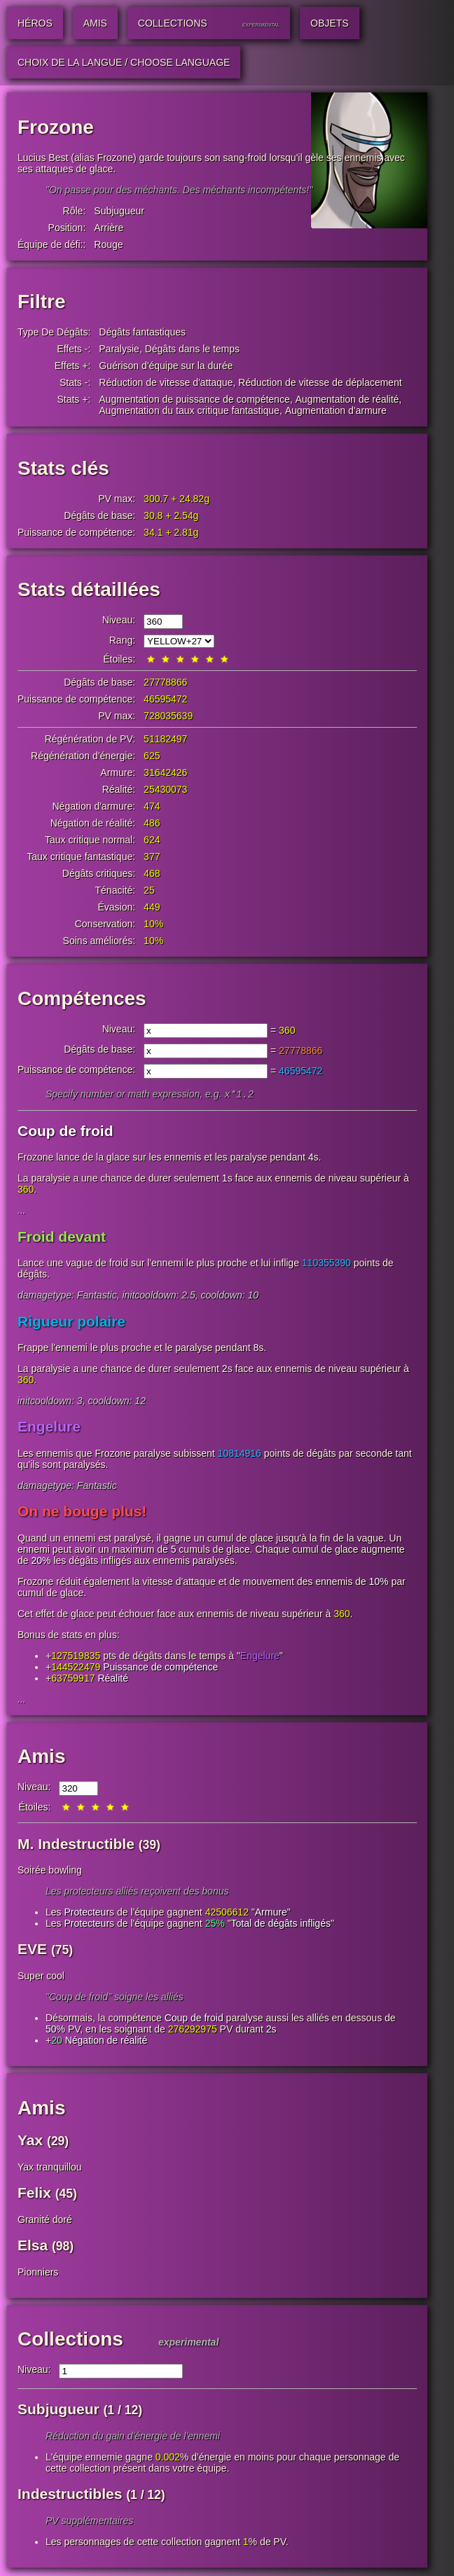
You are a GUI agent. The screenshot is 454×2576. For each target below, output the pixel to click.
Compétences (82, 998)
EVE (32, 1950)
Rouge (108, 244)
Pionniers (38, 2273)
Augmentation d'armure (336, 410)
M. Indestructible (76, 1845)
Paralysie (119, 348)
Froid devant (62, 1238)
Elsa (33, 2246)
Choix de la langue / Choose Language (124, 62)
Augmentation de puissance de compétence (194, 399)
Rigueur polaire (71, 1323)
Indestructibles (70, 2495)
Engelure (49, 1428)
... (22, 1211)
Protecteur (86, 1913)
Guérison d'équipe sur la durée (166, 365)
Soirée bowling (50, 1871)
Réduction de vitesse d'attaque (166, 382)
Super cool (41, 1977)
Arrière (108, 227)
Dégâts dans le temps (192, 348)
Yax (30, 2141)
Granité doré (45, 2221)
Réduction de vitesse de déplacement (319, 382)
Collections (70, 2340)
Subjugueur (119, 210)
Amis (41, 1757)
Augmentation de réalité (347, 399)
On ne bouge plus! (82, 1512)
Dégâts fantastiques (142, 332)
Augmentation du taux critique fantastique (189, 410)
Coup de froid (65, 1132)
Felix (34, 2194)
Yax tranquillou (50, 2168)
